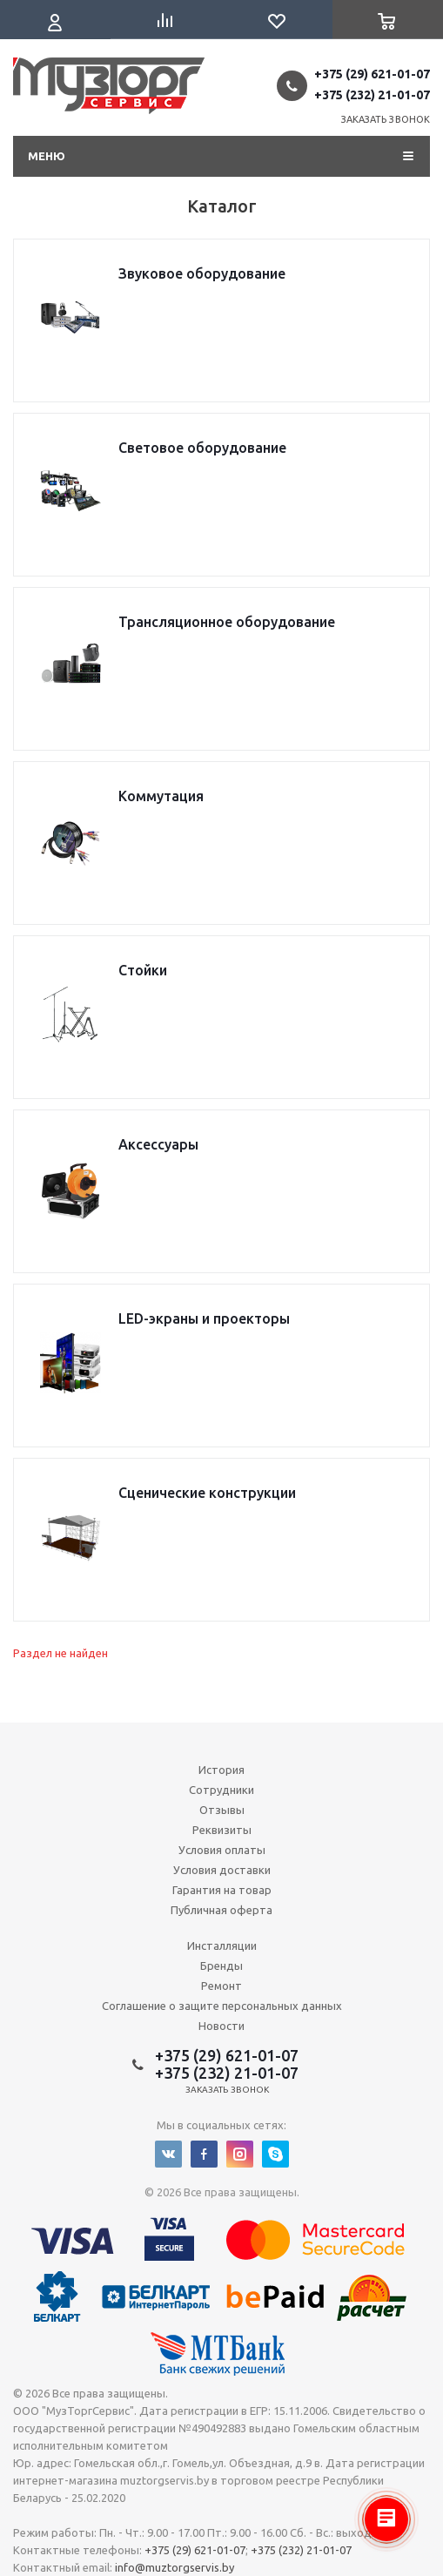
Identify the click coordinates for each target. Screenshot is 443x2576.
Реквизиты (222, 1830)
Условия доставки (222, 1870)
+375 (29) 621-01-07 (372, 74)
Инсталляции (222, 1945)
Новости (221, 2026)
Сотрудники (221, 1790)
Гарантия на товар (222, 1890)
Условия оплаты (221, 1850)
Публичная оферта (221, 1910)
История (221, 1769)
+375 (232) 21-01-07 (372, 95)
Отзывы (222, 1810)
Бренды (221, 1965)
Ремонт (221, 1985)
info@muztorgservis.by (174, 2567)
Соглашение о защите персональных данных (222, 2005)
